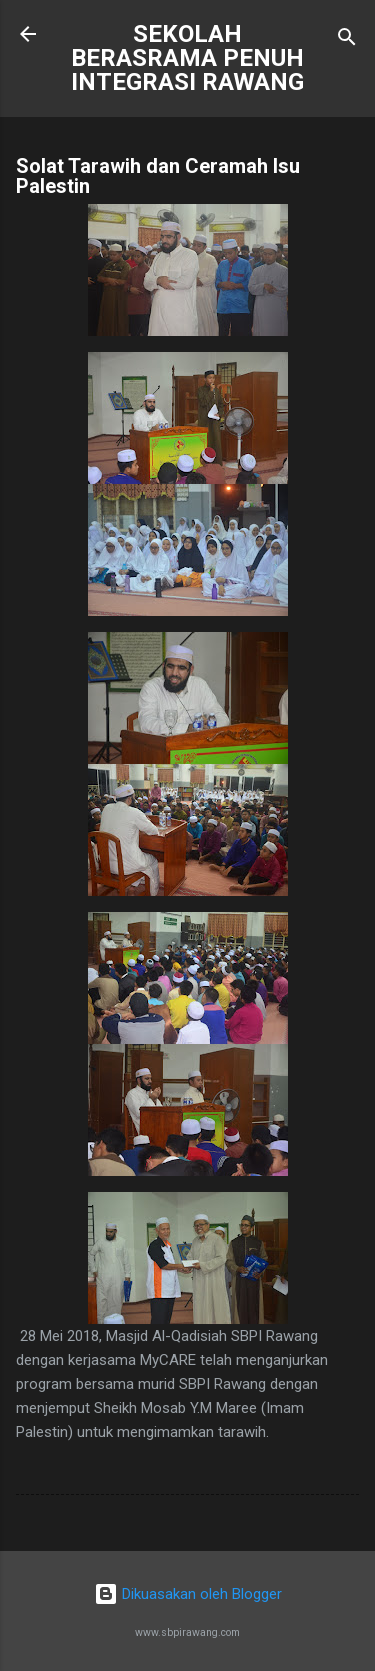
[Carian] (347, 40)
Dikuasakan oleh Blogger (188, 1594)
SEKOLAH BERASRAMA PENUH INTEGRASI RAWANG (187, 58)
